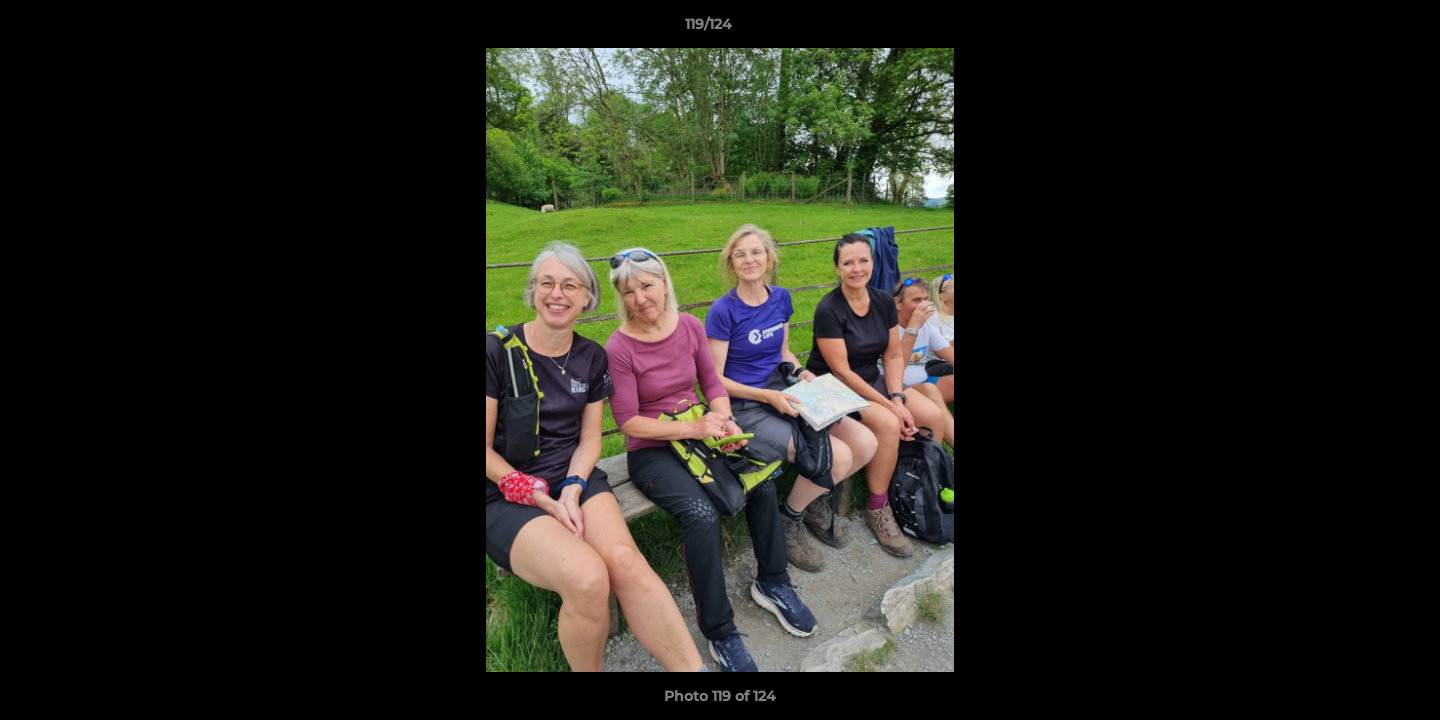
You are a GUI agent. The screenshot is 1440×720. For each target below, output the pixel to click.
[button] (1356, 29)
